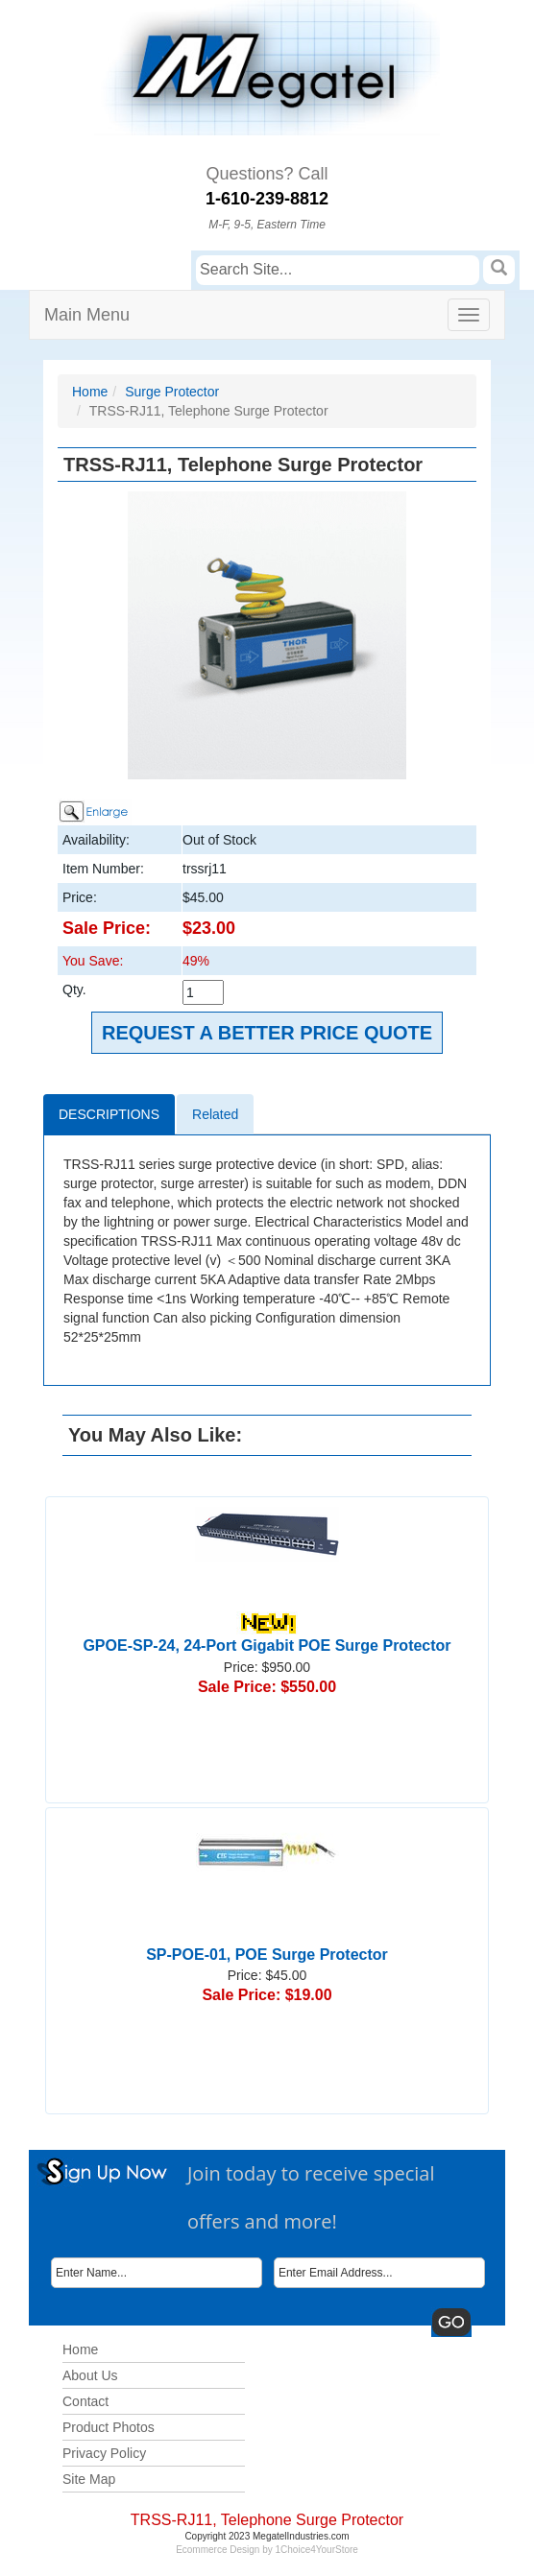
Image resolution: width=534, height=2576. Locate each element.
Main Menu (87, 314)
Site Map (88, 2479)
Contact (85, 2401)
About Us (90, 2375)
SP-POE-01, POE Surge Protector (267, 1954)
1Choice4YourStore (317, 2549)
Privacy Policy (104, 2453)
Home (90, 391)
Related (215, 1114)
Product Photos (108, 2427)
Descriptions (109, 1114)
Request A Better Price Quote (267, 1032)
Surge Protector (172, 391)
